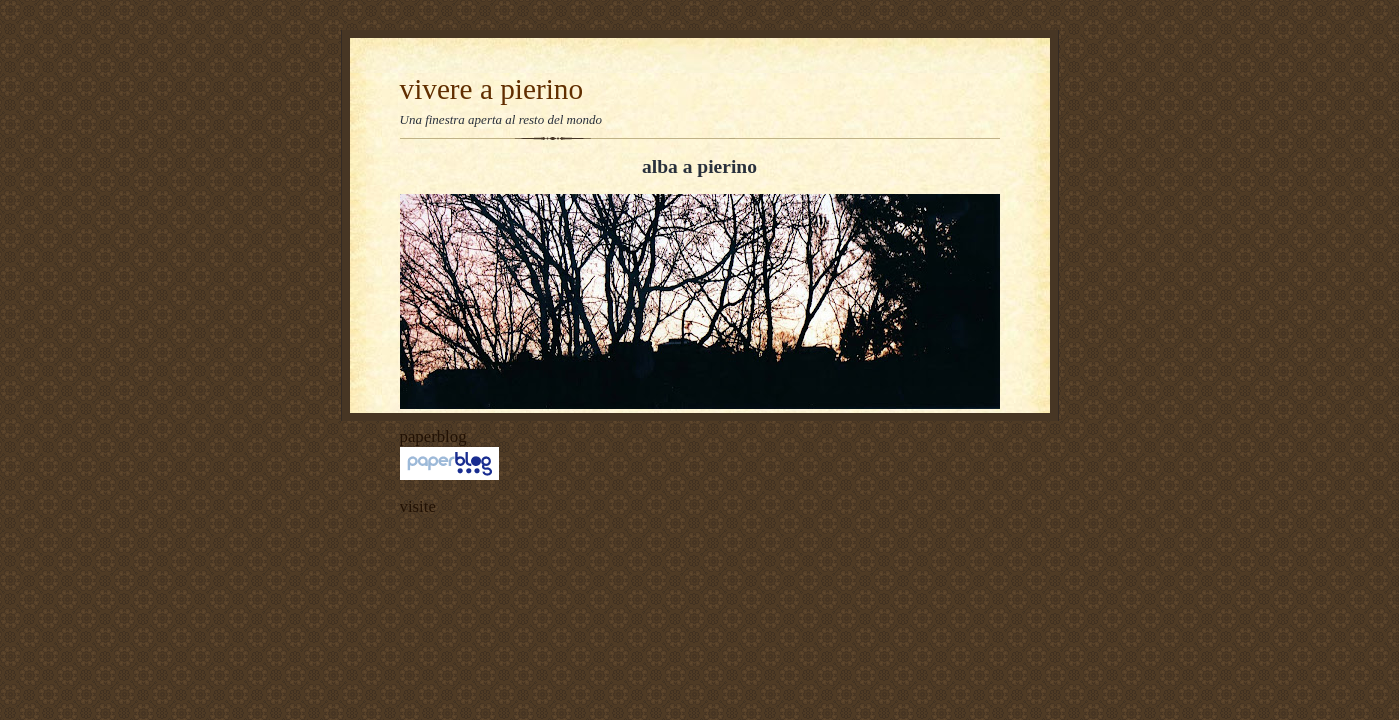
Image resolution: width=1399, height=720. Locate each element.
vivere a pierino (492, 89)
